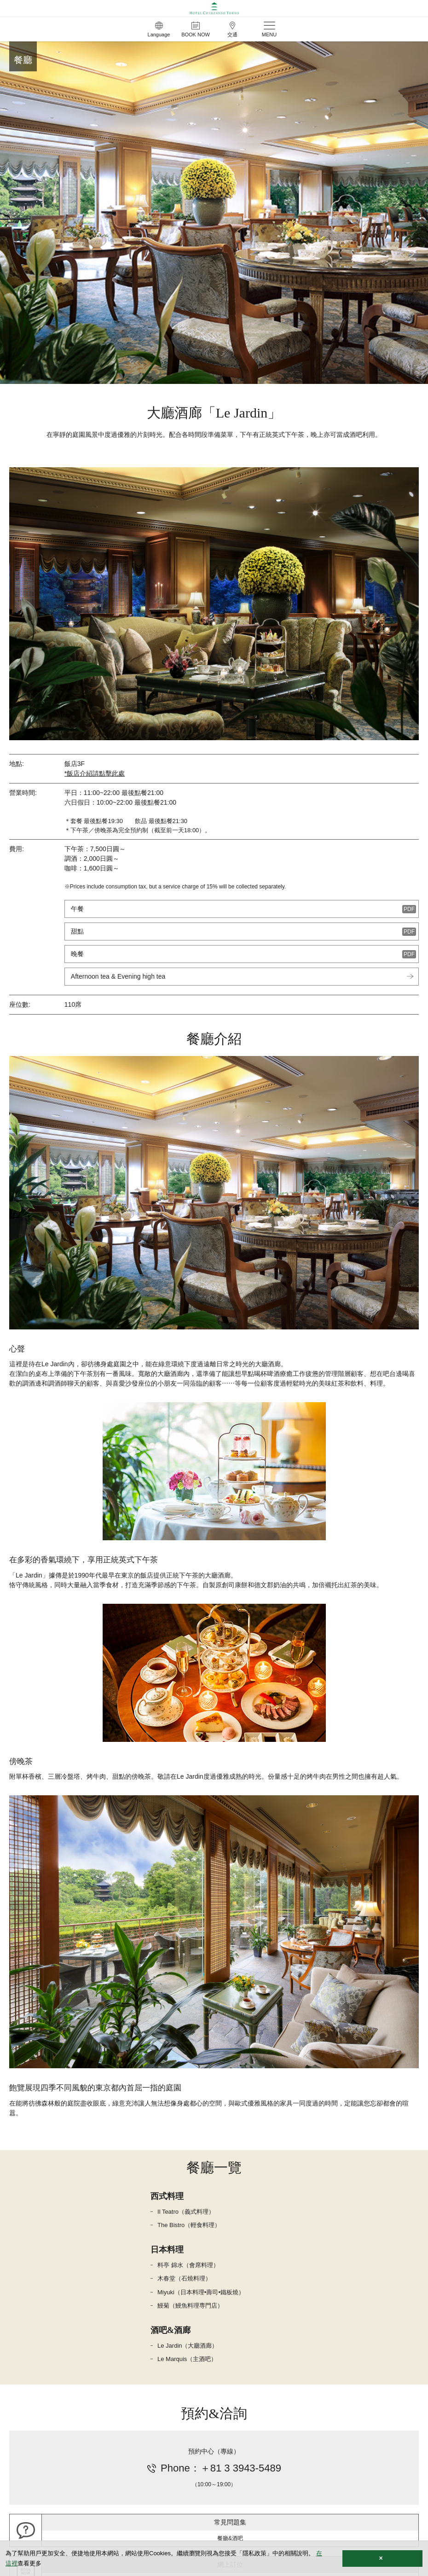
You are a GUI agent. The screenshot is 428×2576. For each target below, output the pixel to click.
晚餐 (77, 953)
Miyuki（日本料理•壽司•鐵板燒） (200, 2292)
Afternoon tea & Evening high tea (118, 976)
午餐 (77, 908)
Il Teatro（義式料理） (185, 2211)
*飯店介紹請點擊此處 (94, 773)
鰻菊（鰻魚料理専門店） (190, 2305)
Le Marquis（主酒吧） (187, 2359)
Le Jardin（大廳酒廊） (187, 2345)
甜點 (77, 931)
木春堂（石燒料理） (184, 2278)
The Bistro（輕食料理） (188, 2225)
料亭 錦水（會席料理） (188, 2265)
